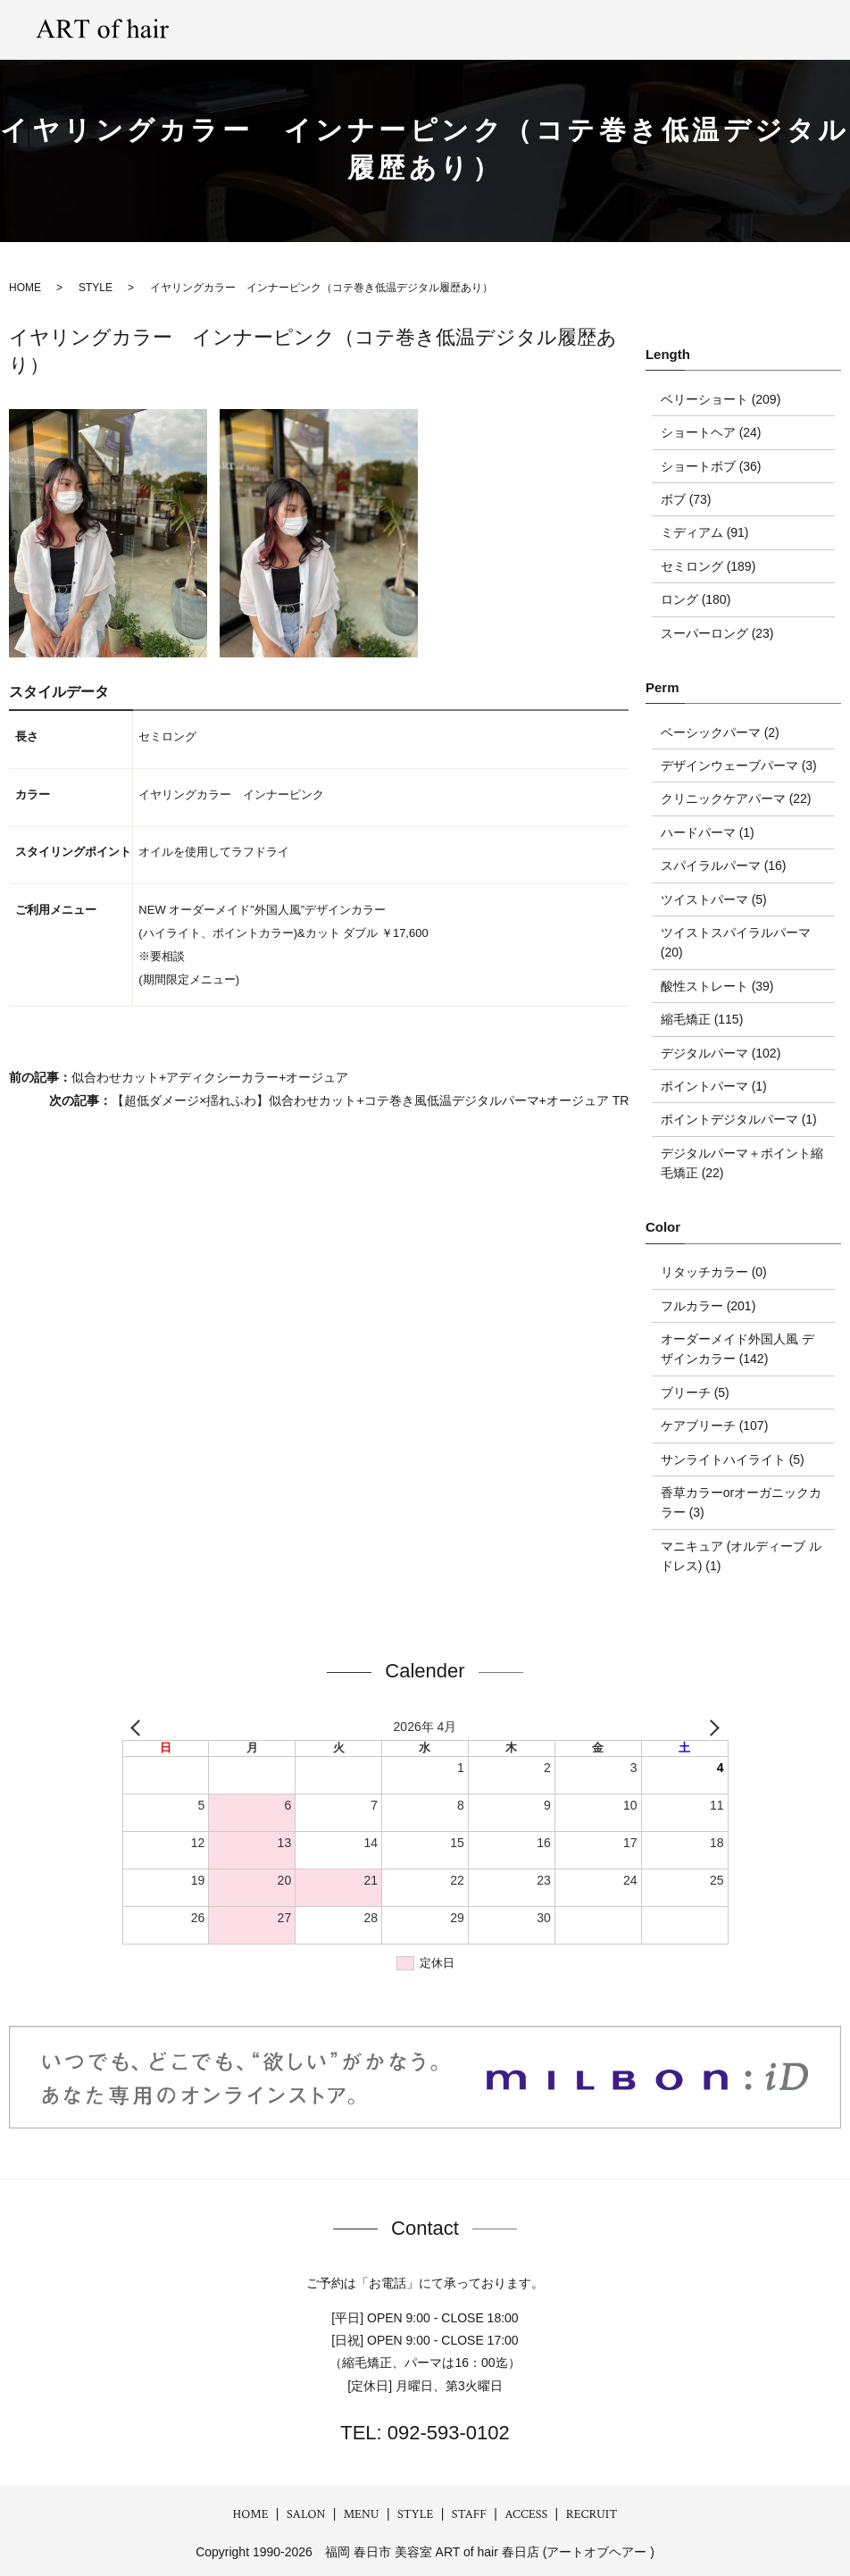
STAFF (635, 29)
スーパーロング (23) (717, 633)
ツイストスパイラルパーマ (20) (736, 942)
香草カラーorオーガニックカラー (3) (741, 1502)
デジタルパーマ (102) (721, 1053)
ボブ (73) (686, 499)
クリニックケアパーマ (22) (736, 798)
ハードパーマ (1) (707, 832)
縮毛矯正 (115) (702, 1019)
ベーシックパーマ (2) (720, 732)
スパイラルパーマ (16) (724, 865)
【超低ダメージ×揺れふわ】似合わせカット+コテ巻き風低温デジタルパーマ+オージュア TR (370, 1100)
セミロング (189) (708, 566)
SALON (335, 29)
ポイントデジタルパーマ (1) (739, 1119)
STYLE (474, 29)
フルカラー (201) (708, 1306)
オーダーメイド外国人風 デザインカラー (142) (737, 1349)
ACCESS (707, 29)
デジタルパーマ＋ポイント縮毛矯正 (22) (742, 1163)
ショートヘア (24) (711, 432)
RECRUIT (788, 29)
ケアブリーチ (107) (715, 1425)
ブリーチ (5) (695, 1392)
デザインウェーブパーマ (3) (739, 765)
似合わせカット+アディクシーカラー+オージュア (209, 1077)
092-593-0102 (446, 2432)
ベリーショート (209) (721, 399)
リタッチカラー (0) (714, 1272)
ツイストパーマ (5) (714, 899)
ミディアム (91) (705, 532)
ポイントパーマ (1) (714, 1086)
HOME (251, 2514)
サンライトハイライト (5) (732, 1459)
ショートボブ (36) (711, 466)
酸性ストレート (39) (717, 986)
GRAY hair (556, 29)
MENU (405, 29)
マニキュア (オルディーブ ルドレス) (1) (741, 1556)
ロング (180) (696, 599)
